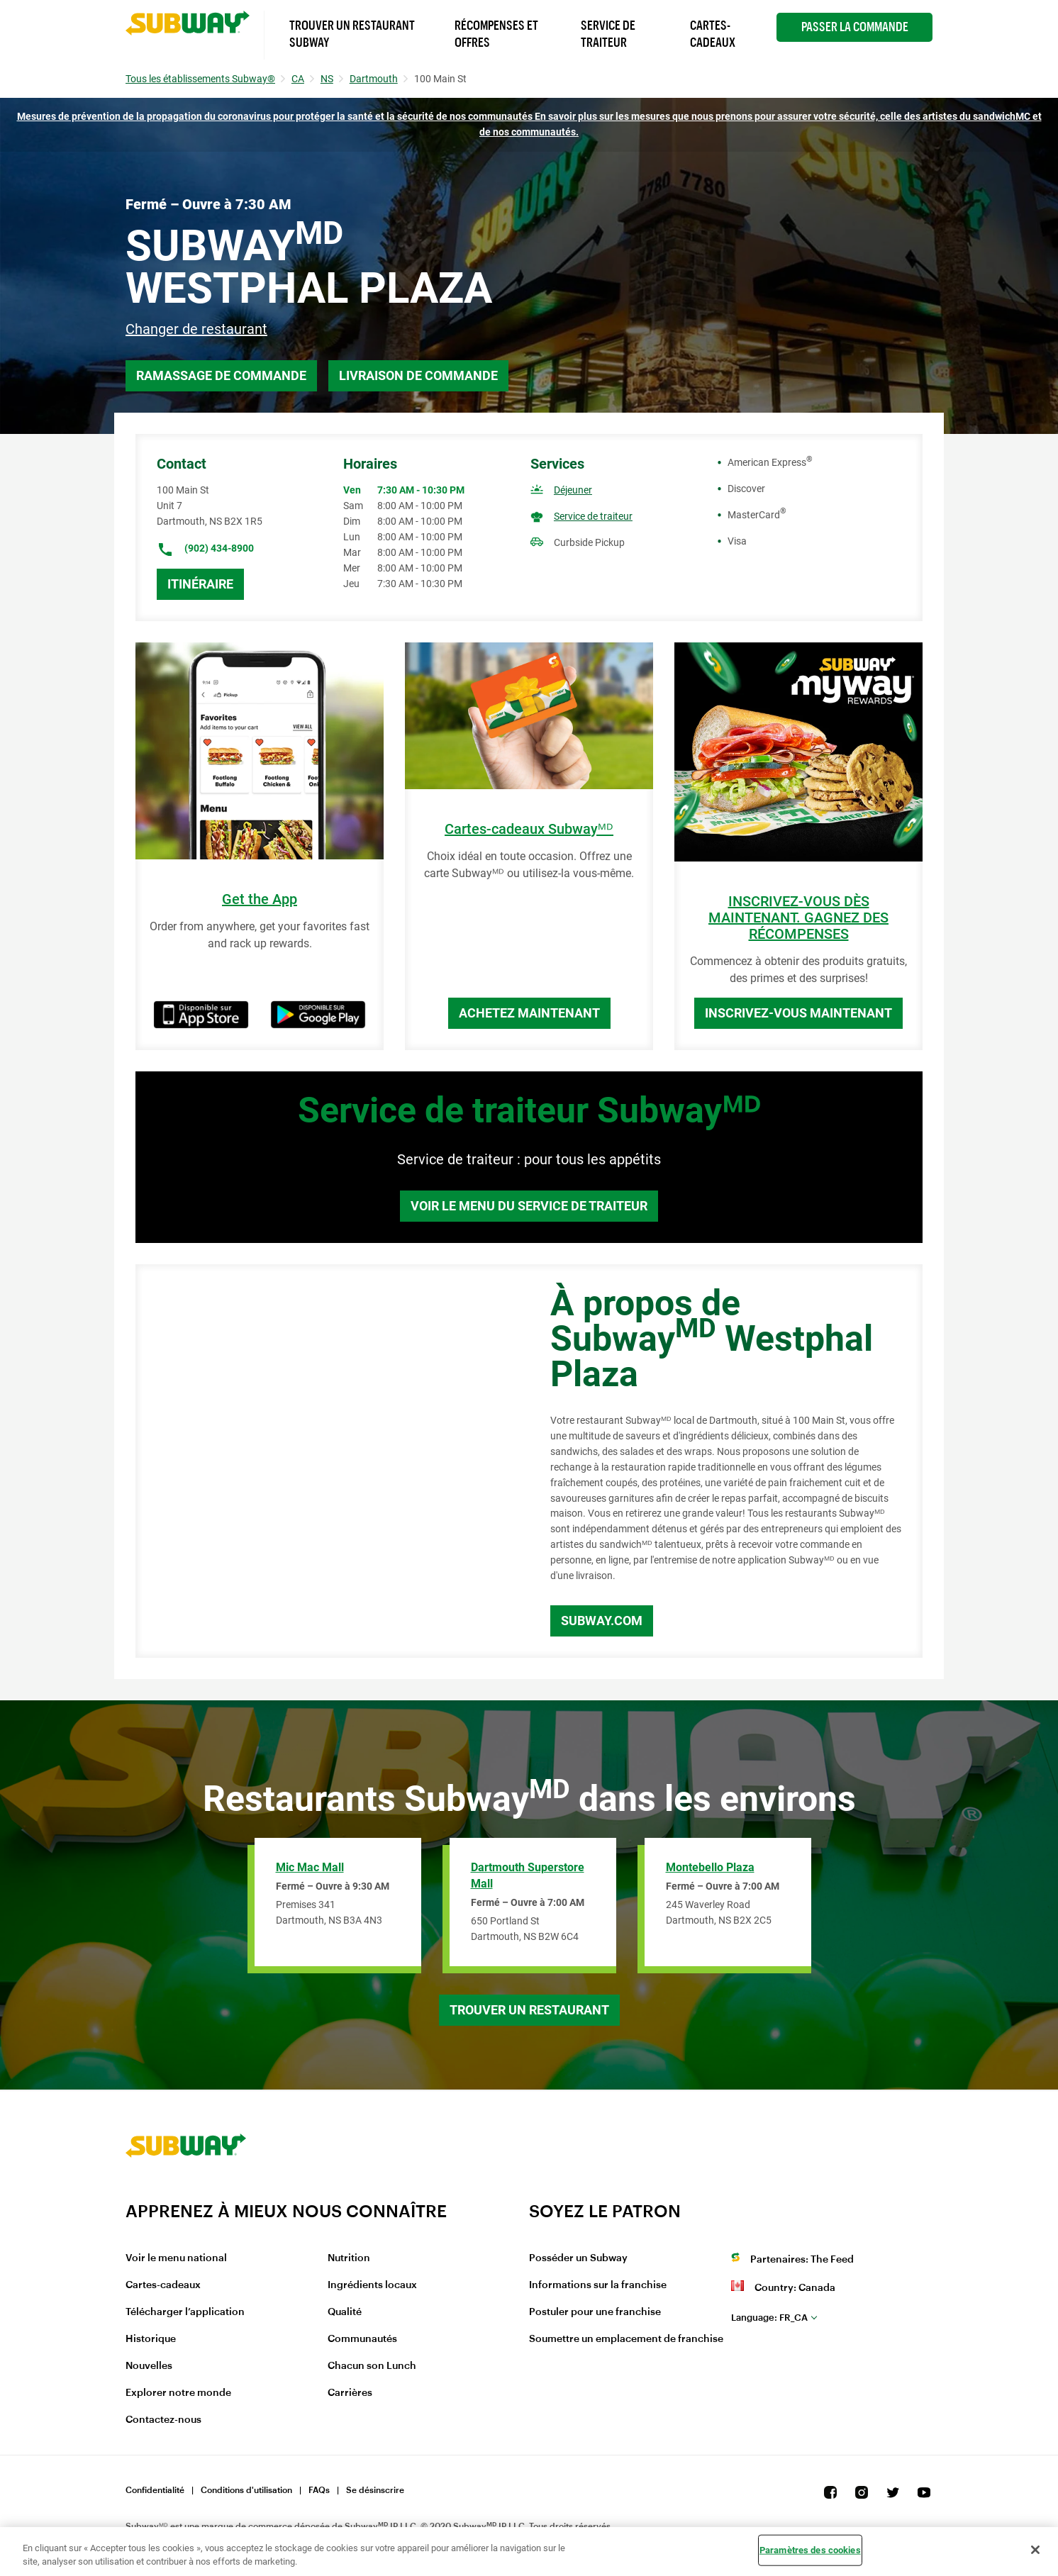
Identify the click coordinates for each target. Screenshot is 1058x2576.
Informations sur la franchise (598, 2285)
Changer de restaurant (196, 329)
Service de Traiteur (608, 34)
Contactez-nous (163, 2420)
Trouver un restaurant (529, 2009)
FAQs (319, 2490)
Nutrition (349, 2258)
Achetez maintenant (529, 1012)
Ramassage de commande (221, 375)
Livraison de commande (418, 375)
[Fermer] (1035, 2549)
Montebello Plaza (710, 1867)
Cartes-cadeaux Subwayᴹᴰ (529, 829)
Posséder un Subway (578, 2258)
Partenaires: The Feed (802, 2260)
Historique (151, 2339)
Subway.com (601, 1620)
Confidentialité (155, 2490)
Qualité (345, 2312)
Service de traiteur (593, 516)
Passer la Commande (854, 27)
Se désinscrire (375, 2490)
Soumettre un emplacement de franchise (626, 2339)
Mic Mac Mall (310, 1867)
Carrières (350, 2393)
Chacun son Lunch (372, 2366)
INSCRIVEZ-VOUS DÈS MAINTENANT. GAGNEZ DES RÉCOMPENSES (798, 917)
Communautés (362, 2339)
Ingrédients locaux (372, 2285)
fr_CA (769, 2317)
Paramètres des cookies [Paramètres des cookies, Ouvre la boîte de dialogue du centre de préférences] (810, 2550)
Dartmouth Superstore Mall (527, 1875)
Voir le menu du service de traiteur (529, 1205)
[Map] (326, 1461)
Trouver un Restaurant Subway (352, 34)
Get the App (259, 899)
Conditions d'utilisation (246, 2490)
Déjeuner (573, 490)
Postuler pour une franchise (595, 2312)
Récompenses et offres (496, 34)
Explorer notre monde (178, 2393)
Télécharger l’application (185, 2312)
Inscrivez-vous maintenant (798, 1012)
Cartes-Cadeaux (712, 34)
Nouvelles (149, 2366)
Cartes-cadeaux (163, 2285)
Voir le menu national (176, 2258)
